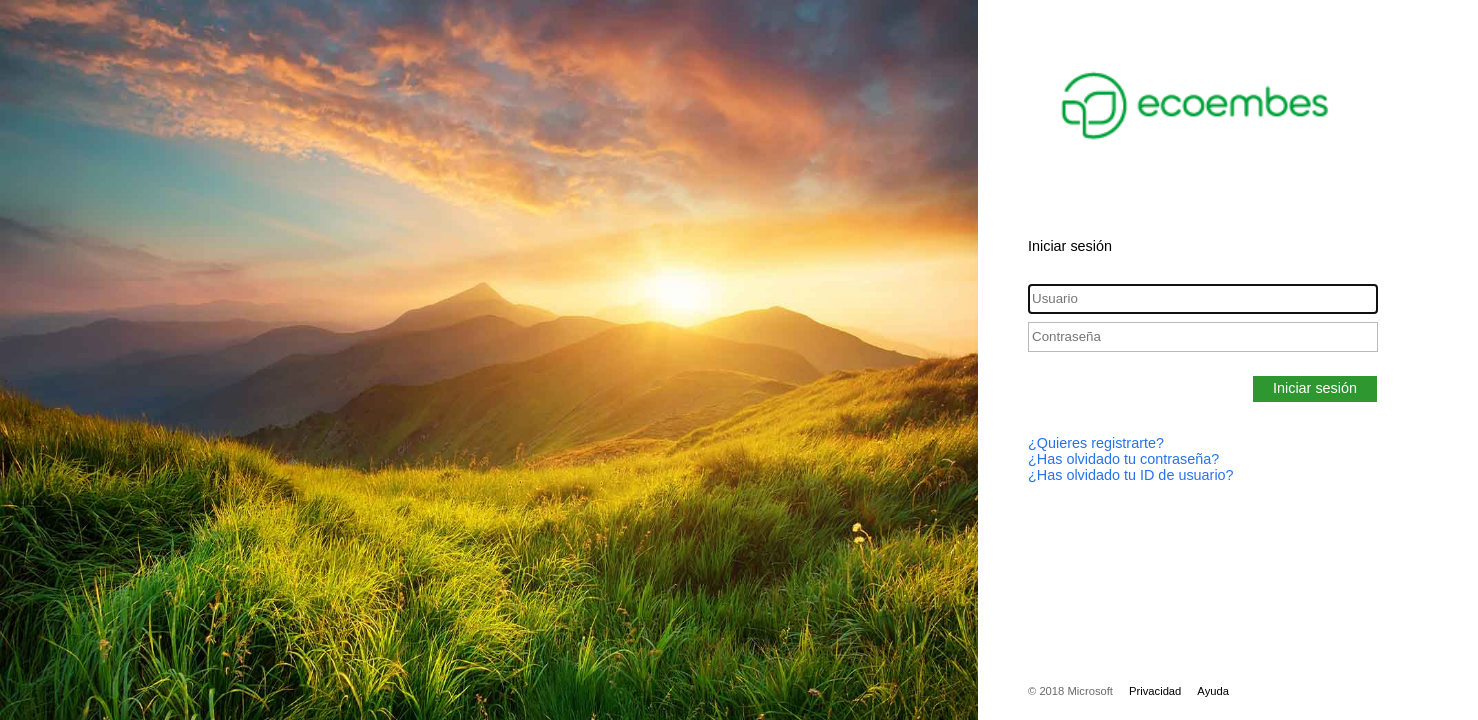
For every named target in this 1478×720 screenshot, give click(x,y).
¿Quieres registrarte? (1096, 443)
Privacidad (1155, 691)
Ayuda (1213, 691)
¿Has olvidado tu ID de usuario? (1131, 475)
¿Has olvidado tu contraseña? (1123, 459)
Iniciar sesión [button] (1315, 388)
